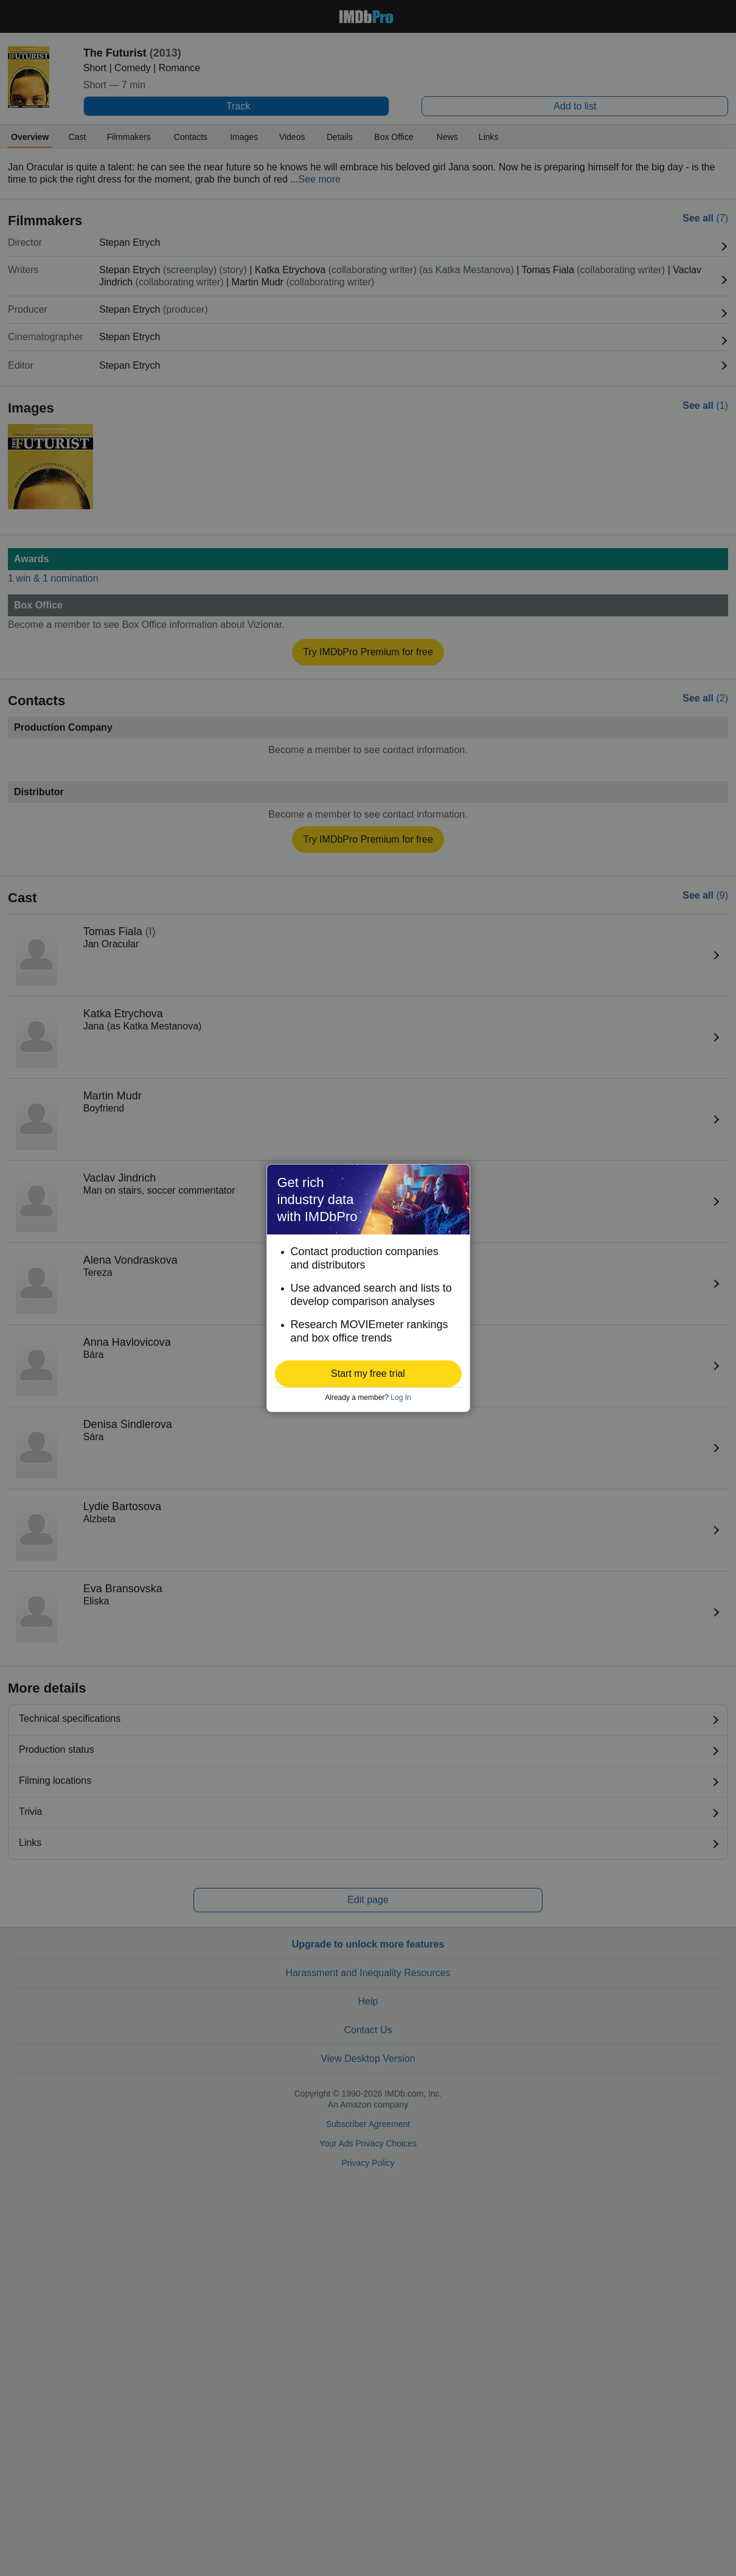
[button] (368, 1374)
